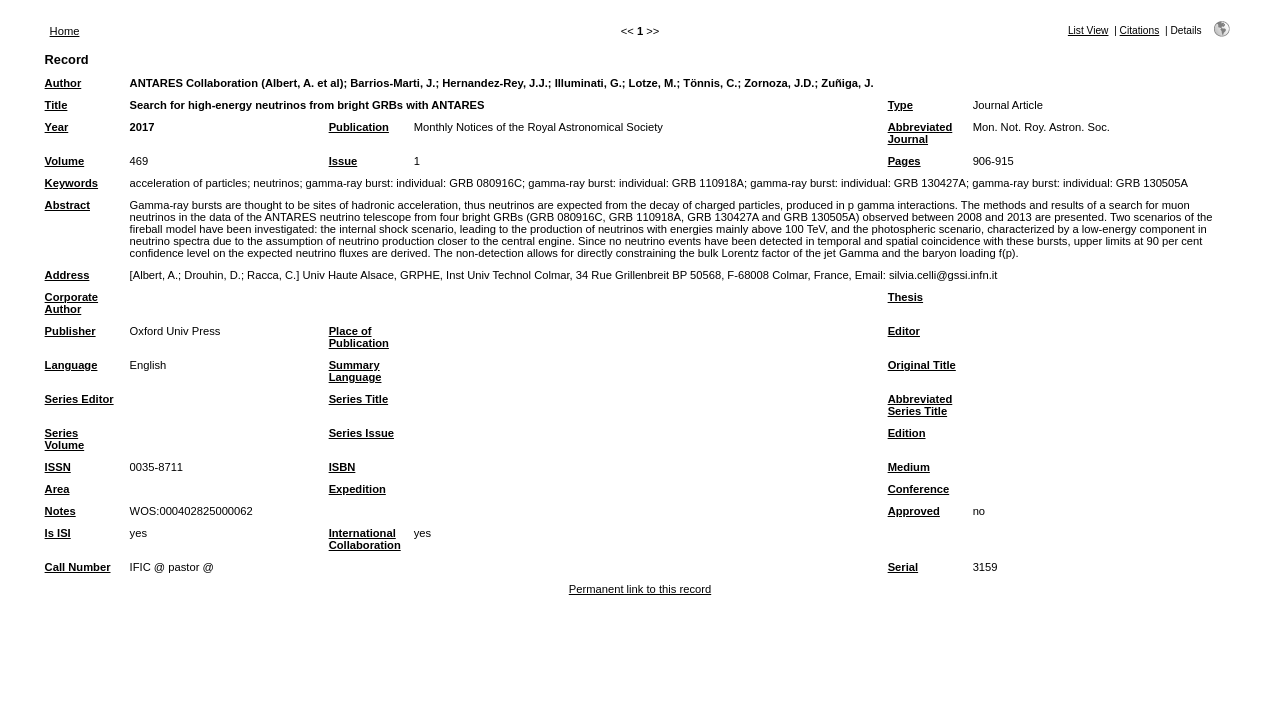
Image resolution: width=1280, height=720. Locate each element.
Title (56, 105)
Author (63, 83)
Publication (359, 127)
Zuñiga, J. (847, 83)
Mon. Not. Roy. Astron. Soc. (1041, 127)
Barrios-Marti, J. (392, 83)
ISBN (342, 467)
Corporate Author (71, 303)
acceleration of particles (189, 183)
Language (71, 365)
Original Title (922, 365)
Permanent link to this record (640, 589)
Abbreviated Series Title (920, 405)
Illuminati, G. (588, 83)
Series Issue (361, 433)
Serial (903, 567)
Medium (909, 467)
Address (67, 275)
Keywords (71, 183)
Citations (1140, 30)
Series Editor (79, 399)
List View (1088, 30)
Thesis (905, 297)
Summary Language (355, 371)
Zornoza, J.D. (779, 83)
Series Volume (65, 439)
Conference (919, 489)
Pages (904, 161)
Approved (914, 511)
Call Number (78, 567)
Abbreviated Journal (920, 133)
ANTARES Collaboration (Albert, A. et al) (237, 83)
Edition (907, 433)
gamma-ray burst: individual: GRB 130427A (858, 183)
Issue (343, 161)
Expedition (357, 489)
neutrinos (276, 183)
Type (900, 105)
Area (57, 489)
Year (57, 127)
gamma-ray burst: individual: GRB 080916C (414, 183)
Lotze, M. (653, 83)
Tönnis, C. (710, 83)
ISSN (58, 467)
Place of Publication (359, 337)
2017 (142, 127)
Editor (904, 331)
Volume (65, 161)
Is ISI (58, 533)
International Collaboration (365, 539)
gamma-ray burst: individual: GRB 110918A (636, 183)
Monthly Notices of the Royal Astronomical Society (538, 127)
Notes (60, 511)
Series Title (359, 399)
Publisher (70, 331)
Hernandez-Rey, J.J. (495, 83)
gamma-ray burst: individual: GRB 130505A (1080, 183)
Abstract (67, 205)
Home (65, 31)
